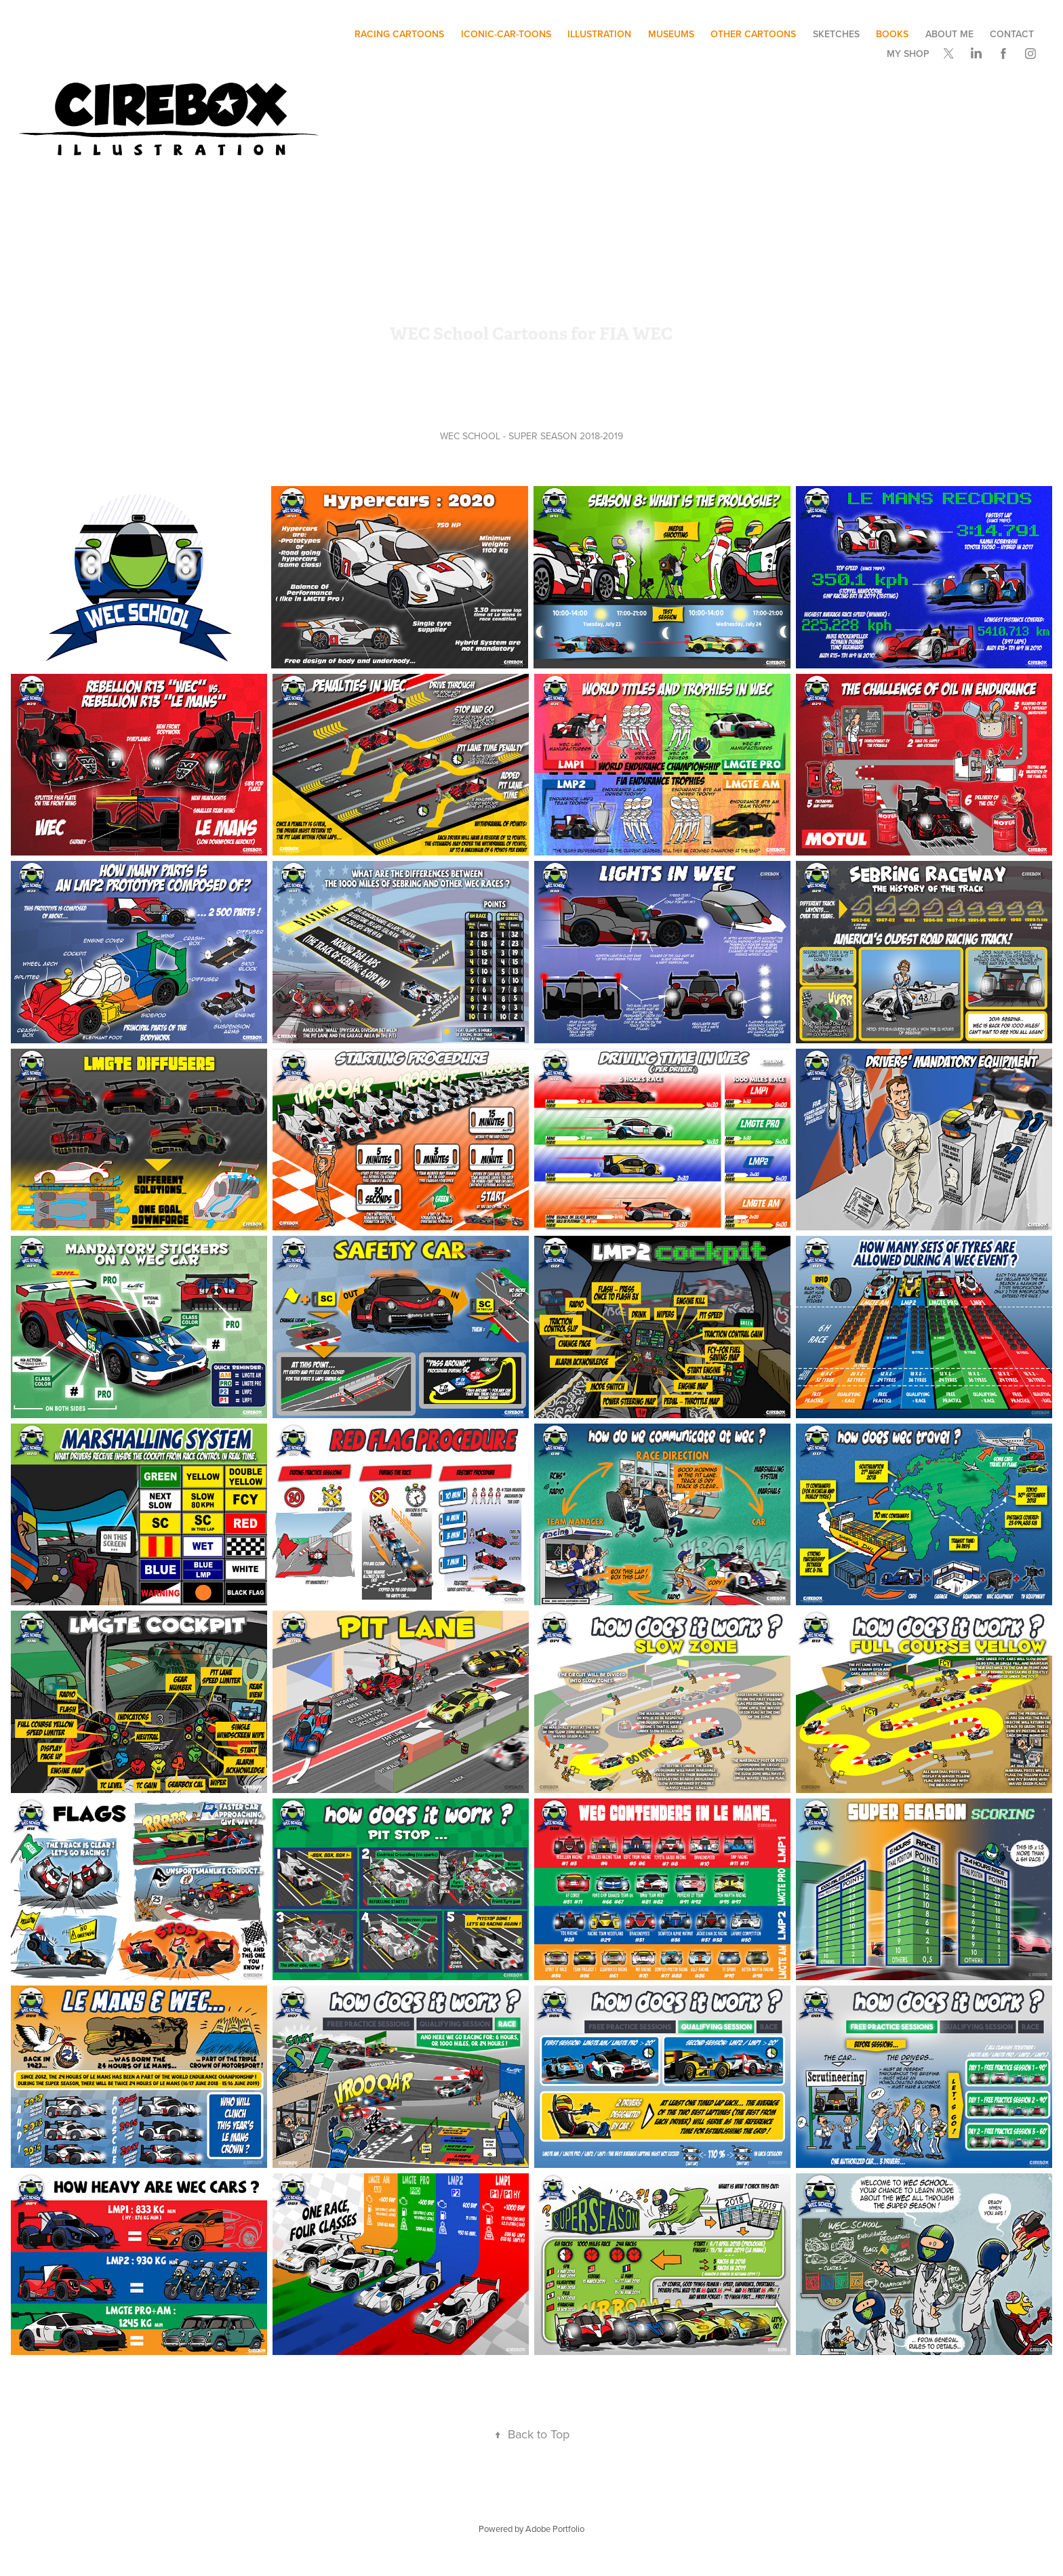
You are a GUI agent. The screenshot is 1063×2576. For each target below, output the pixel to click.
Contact (1012, 34)
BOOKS (892, 34)
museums (671, 34)
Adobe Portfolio (554, 2528)
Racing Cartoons (399, 34)
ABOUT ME (949, 34)
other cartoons (753, 34)
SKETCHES (836, 34)
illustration (599, 34)
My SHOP (908, 53)
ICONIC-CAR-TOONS (506, 34)
